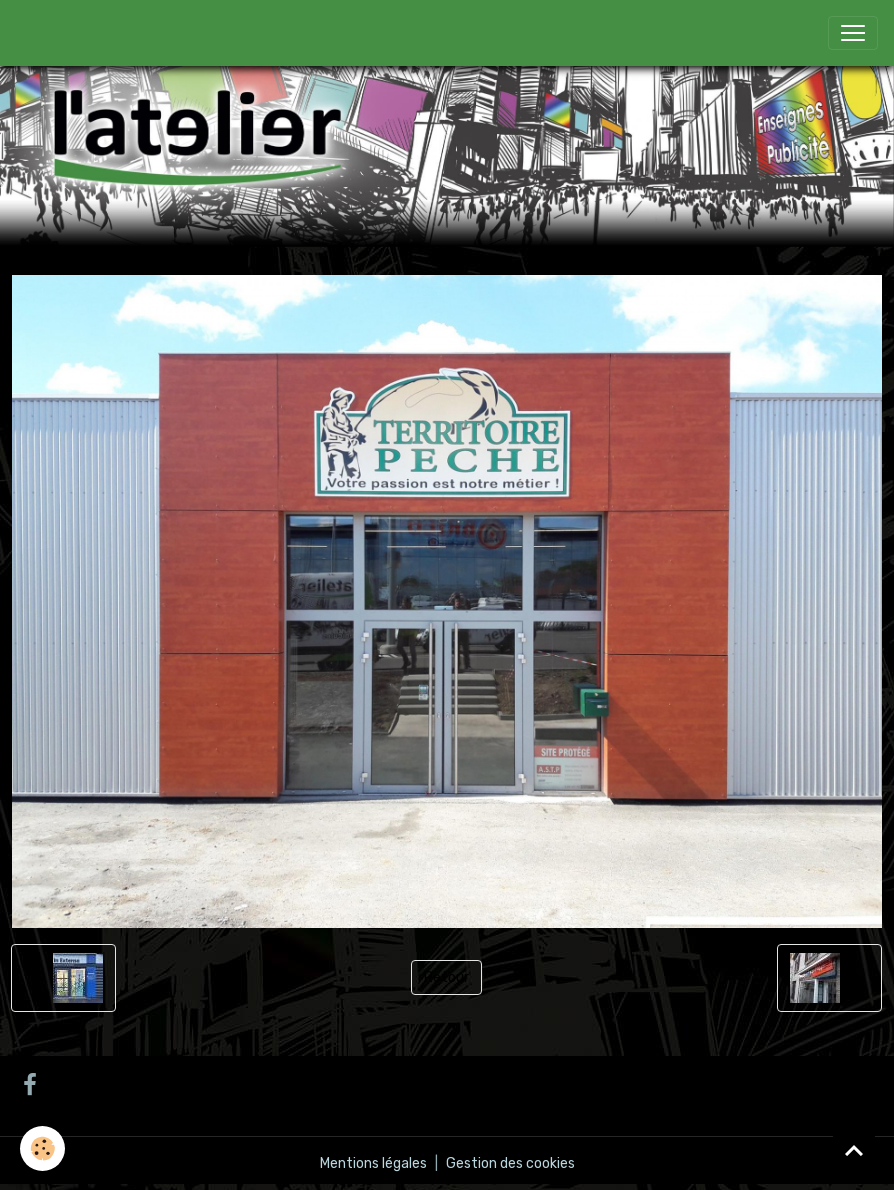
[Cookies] (42, 1148)
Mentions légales (373, 1163)
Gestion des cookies (510, 1163)
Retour (446, 977)
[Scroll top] (854, 1150)
